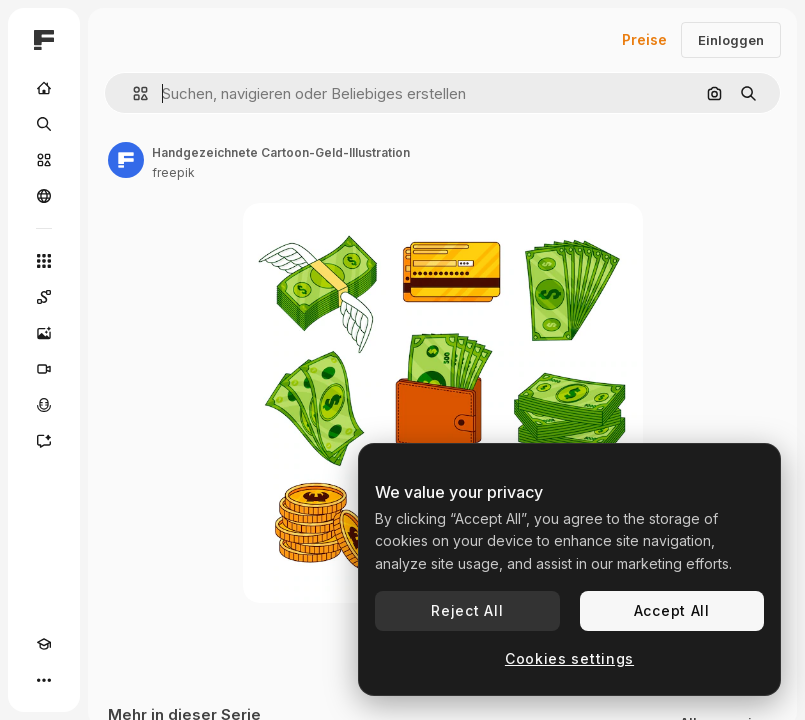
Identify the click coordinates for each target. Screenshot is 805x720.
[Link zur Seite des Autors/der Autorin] (126, 160)
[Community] (44, 196)
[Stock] (44, 160)
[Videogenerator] (44, 369)
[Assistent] (44, 441)
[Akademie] (44, 644)
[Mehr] (44, 680)
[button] (132, 93)
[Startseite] (44, 88)
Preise (644, 39)
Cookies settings (569, 658)
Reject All (467, 610)
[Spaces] (44, 297)
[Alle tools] (44, 261)
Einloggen (731, 40)
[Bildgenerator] (44, 333)
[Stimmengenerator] (44, 405)
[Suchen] (44, 124)
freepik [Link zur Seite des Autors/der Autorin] (173, 172)
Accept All (672, 610)
